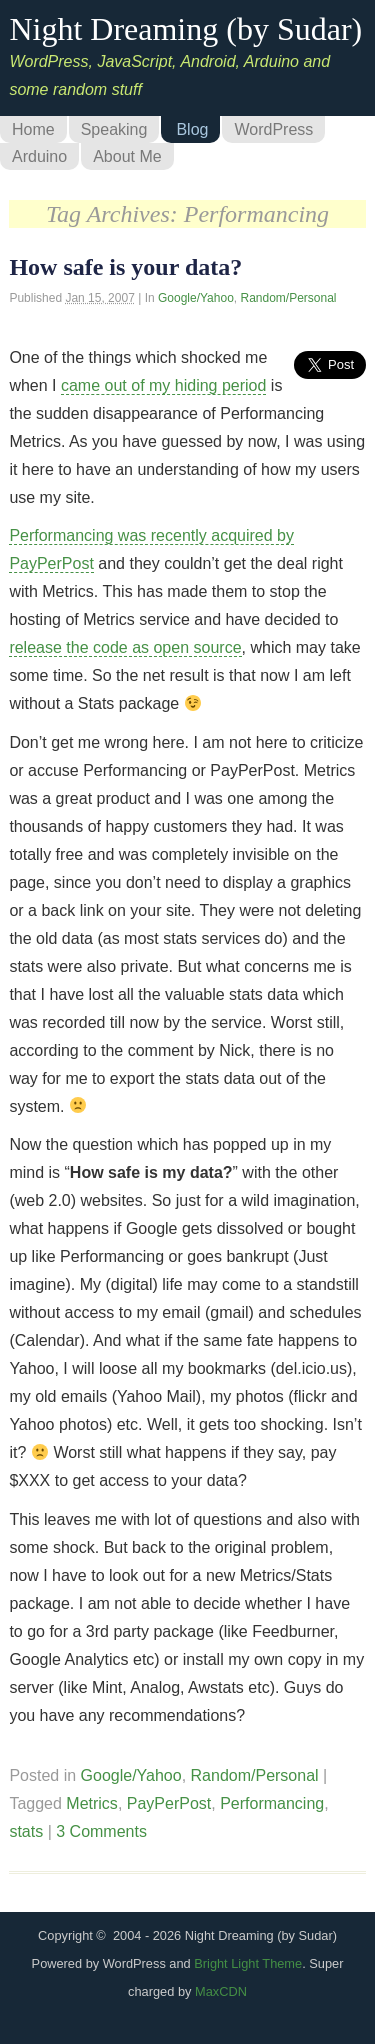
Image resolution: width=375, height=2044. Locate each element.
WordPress (273, 129)
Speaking (114, 129)
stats (26, 1831)
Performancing (272, 1803)
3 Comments (101, 1831)
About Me (127, 156)
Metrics (92, 1803)
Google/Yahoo (196, 298)
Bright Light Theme (248, 1963)
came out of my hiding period (163, 385)
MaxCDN (221, 1991)
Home (33, 129)
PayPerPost (169, 1803)
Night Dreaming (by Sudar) (185, 29)
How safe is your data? (125, 267)
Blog (192, 129)
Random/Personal (288, 298)
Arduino (39, 156)
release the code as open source (125, 647)
